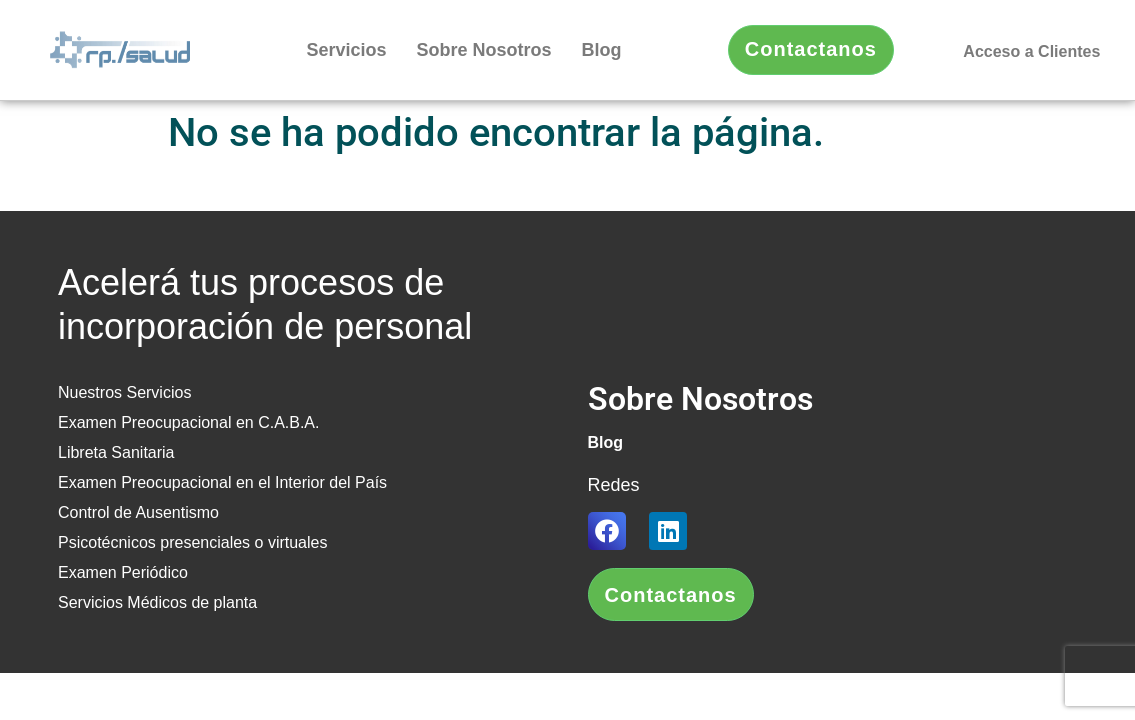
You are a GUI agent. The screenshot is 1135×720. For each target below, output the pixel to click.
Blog (602, 50)
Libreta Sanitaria (116, 452)
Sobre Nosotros (484, 50)
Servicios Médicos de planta (157, 602)
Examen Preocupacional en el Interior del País (222, 482)
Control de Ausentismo (138, 512)
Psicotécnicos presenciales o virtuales (192, 542)
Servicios (346, 50)
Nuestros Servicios (124, 392)
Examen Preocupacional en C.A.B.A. (188, 422)
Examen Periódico (123, 572)
